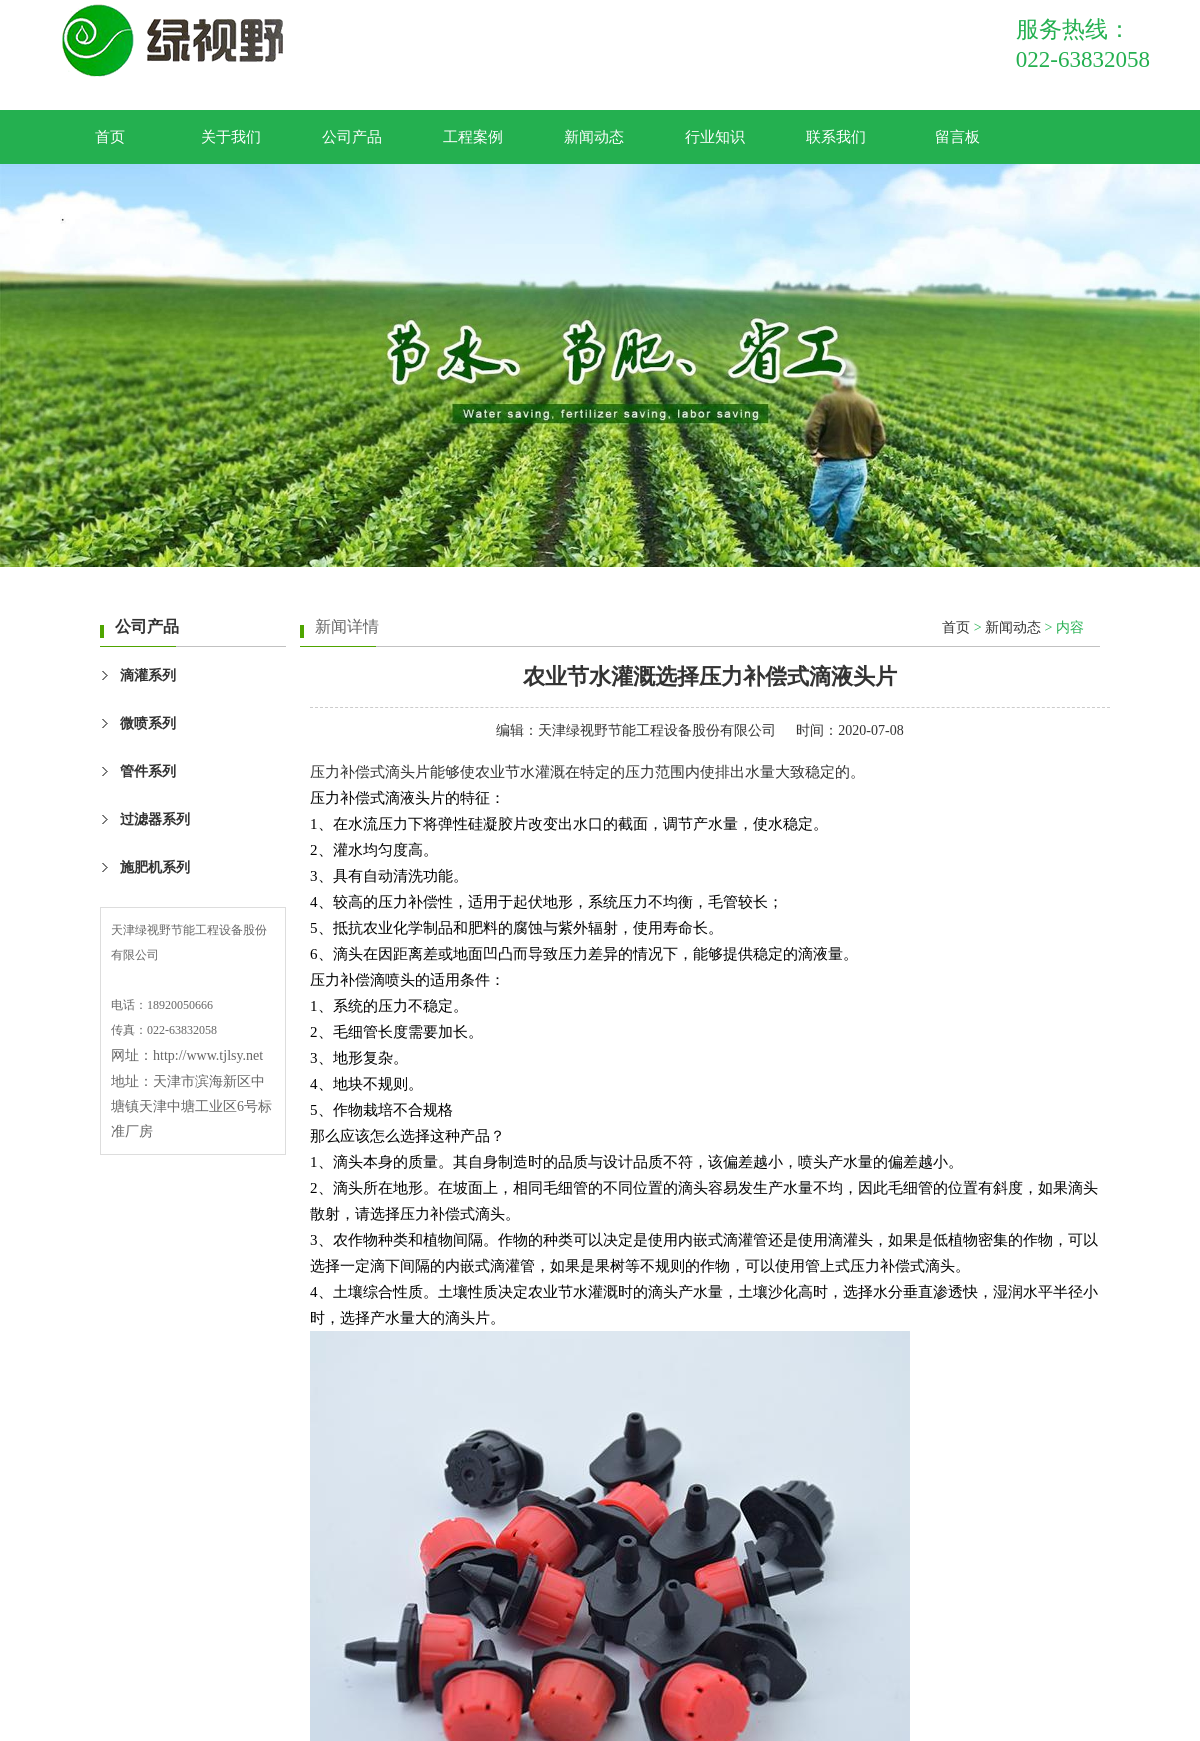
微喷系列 (148, 723)
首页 (110, 137)
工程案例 (473, 137)
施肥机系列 (155, 867)
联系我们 (836, 137)
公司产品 (352, 137)
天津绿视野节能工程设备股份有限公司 (657, 730)
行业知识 (715, 137)
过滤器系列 (155, 819)
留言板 (957, 137)
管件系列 (148, 771)
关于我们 (231, 137)
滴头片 (407, 772)
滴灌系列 (148, 675)
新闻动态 (594, 137)
